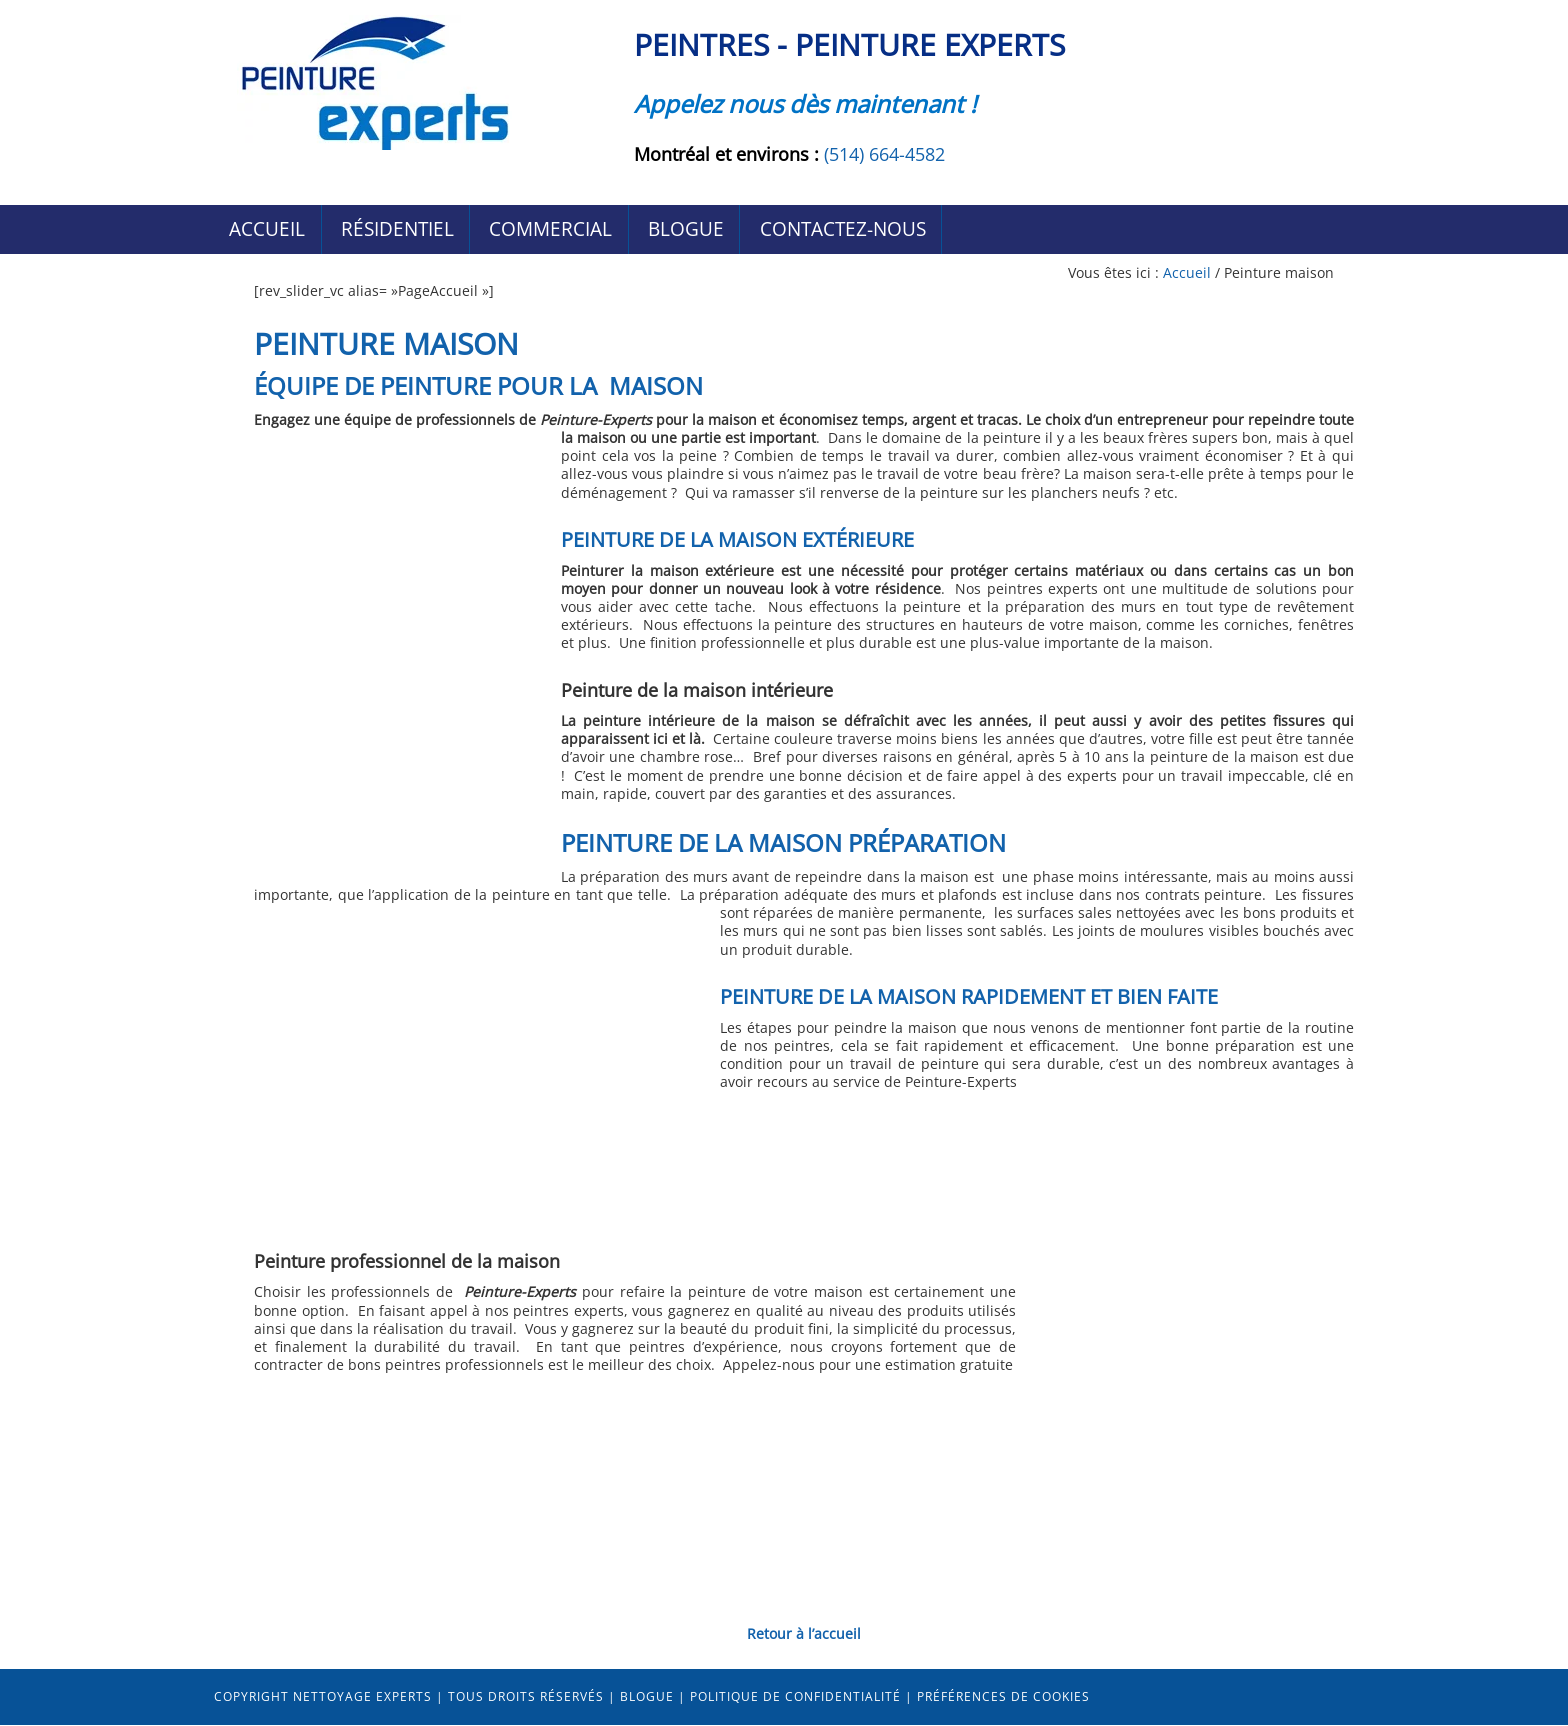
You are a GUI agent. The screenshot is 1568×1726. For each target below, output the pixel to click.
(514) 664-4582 (884, 154)
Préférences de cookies (1003, 1697)
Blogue (647, 1697)
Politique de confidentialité (795, 1697)
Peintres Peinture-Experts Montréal (374, 82)
